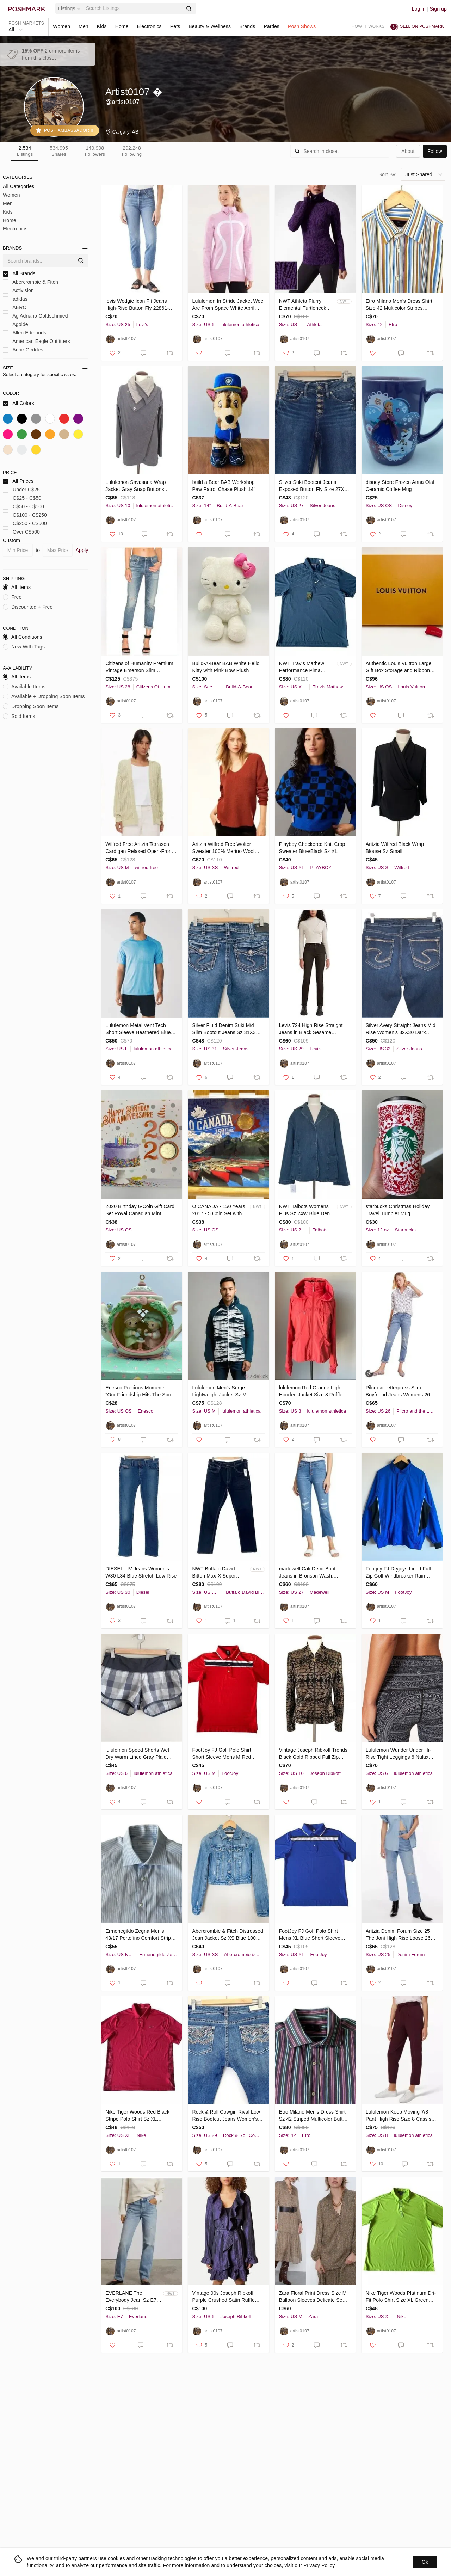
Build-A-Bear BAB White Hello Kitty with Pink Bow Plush (225, 666)
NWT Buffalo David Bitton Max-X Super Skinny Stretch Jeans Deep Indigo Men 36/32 (218, 1572)
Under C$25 (21, 490)
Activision (18, 291)
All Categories (18, 186)
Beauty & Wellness (210, 26)
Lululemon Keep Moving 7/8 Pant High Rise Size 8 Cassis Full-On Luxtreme (398, 2115)
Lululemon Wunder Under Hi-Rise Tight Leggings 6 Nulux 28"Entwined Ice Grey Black (398, 1753)
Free (12, 597)
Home (122, 26)
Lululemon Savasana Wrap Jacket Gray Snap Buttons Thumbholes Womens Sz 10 (136, 486)
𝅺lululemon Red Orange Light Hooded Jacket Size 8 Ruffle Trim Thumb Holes (310, 1391)
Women (61, 26)
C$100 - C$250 (25, 515)
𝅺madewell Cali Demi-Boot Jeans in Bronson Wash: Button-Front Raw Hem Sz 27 (312, 1572)
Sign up (438, 9)
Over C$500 (21, 532)
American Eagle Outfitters (36, 341)
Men (83, 26)
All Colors (18, 403)
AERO (15, 308)
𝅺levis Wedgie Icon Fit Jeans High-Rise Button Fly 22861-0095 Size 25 (137, 305)
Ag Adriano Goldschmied (35, 316)
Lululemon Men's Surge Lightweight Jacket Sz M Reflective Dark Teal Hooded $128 (224, 1391)
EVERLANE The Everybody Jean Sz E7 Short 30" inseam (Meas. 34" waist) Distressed (133, 2297)
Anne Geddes (23, 350)
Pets (175, 26)
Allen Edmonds (24, 333)
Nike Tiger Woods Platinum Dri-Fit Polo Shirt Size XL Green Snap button (401, 2297)
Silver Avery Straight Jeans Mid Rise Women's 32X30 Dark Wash (400, 1029)
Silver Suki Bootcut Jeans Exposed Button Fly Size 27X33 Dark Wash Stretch (314, 486)
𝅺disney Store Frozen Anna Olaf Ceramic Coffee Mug (400, 485)
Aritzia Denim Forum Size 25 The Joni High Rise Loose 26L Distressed (399, 1935)
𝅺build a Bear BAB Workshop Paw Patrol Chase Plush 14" (223, 485)
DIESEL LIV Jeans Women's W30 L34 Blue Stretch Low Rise (141, 1572)
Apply (82, 550)
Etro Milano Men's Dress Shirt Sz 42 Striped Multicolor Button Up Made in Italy (313, 2115)
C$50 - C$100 (23, 507)
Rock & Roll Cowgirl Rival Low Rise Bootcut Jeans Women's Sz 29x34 (226, 2115)
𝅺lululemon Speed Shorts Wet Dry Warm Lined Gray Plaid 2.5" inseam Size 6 (137, 1753)
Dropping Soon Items (30, 706)
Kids (102, 26)
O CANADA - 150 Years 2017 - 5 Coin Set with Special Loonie (218, 1210)
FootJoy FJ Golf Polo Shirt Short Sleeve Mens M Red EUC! (221, 1753)
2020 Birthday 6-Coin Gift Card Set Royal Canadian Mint (139, 1210)
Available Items (24, 686)
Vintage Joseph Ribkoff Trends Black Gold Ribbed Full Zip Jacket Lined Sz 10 (313, 1753)
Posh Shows (302, 26)
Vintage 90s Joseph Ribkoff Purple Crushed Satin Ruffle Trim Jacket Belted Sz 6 (223, 2297)
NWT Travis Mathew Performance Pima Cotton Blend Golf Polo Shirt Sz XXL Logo (304, 667)
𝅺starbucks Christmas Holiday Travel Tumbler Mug (398, 1210)
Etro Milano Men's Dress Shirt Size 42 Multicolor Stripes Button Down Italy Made (399, 305)
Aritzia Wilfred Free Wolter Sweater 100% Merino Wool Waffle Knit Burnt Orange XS (224, 848)
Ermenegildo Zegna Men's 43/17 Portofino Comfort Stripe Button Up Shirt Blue (139, 1935)
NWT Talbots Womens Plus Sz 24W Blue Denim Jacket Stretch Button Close (307, 1210)
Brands (247, 26)
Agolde (15, 324)
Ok (425, 2562)
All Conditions (22, 637)
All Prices (18, 481)
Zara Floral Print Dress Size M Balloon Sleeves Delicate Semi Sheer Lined (313, 2297)
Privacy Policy (318, 2565)
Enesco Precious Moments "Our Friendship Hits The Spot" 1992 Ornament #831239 (139, 1391)
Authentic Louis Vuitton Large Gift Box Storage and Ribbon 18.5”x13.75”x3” (399, 667)
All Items (17, 587)
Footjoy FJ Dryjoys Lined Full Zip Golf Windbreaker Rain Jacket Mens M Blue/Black (398, 1572)
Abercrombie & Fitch (30, 282)
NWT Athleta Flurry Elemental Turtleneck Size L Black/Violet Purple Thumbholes (302, 305)
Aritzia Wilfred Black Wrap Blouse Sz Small (395, 847)
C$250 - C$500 (25, 524)
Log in (419, 9)
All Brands (19, 274)
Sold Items (19, 716)
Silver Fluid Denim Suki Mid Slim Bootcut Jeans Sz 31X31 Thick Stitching (225, 1029)
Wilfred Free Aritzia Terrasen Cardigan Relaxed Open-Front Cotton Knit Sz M (139, 848)
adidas (15, 299)
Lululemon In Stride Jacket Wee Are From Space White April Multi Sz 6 (227, 305)
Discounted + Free (27, 607)
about (407, 151)
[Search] (134, 8)
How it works (368, 26)
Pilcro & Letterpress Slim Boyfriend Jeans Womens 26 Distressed (398, 1391)
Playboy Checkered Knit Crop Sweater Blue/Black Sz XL (312, 847)
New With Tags (24, 647)
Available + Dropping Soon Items (44, 696)
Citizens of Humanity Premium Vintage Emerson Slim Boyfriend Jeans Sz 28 (139, 667)
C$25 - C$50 (22, 498)
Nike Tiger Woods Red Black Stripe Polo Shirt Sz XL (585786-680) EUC (137, 2115)
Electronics (149, 26)
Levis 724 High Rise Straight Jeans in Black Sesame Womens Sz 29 (311, 1029)
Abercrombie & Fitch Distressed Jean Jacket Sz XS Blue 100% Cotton (227, 1935)
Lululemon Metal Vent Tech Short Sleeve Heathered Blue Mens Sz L (138, 1029)
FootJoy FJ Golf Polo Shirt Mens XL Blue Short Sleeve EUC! (309, 1935)
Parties (271, 26)
